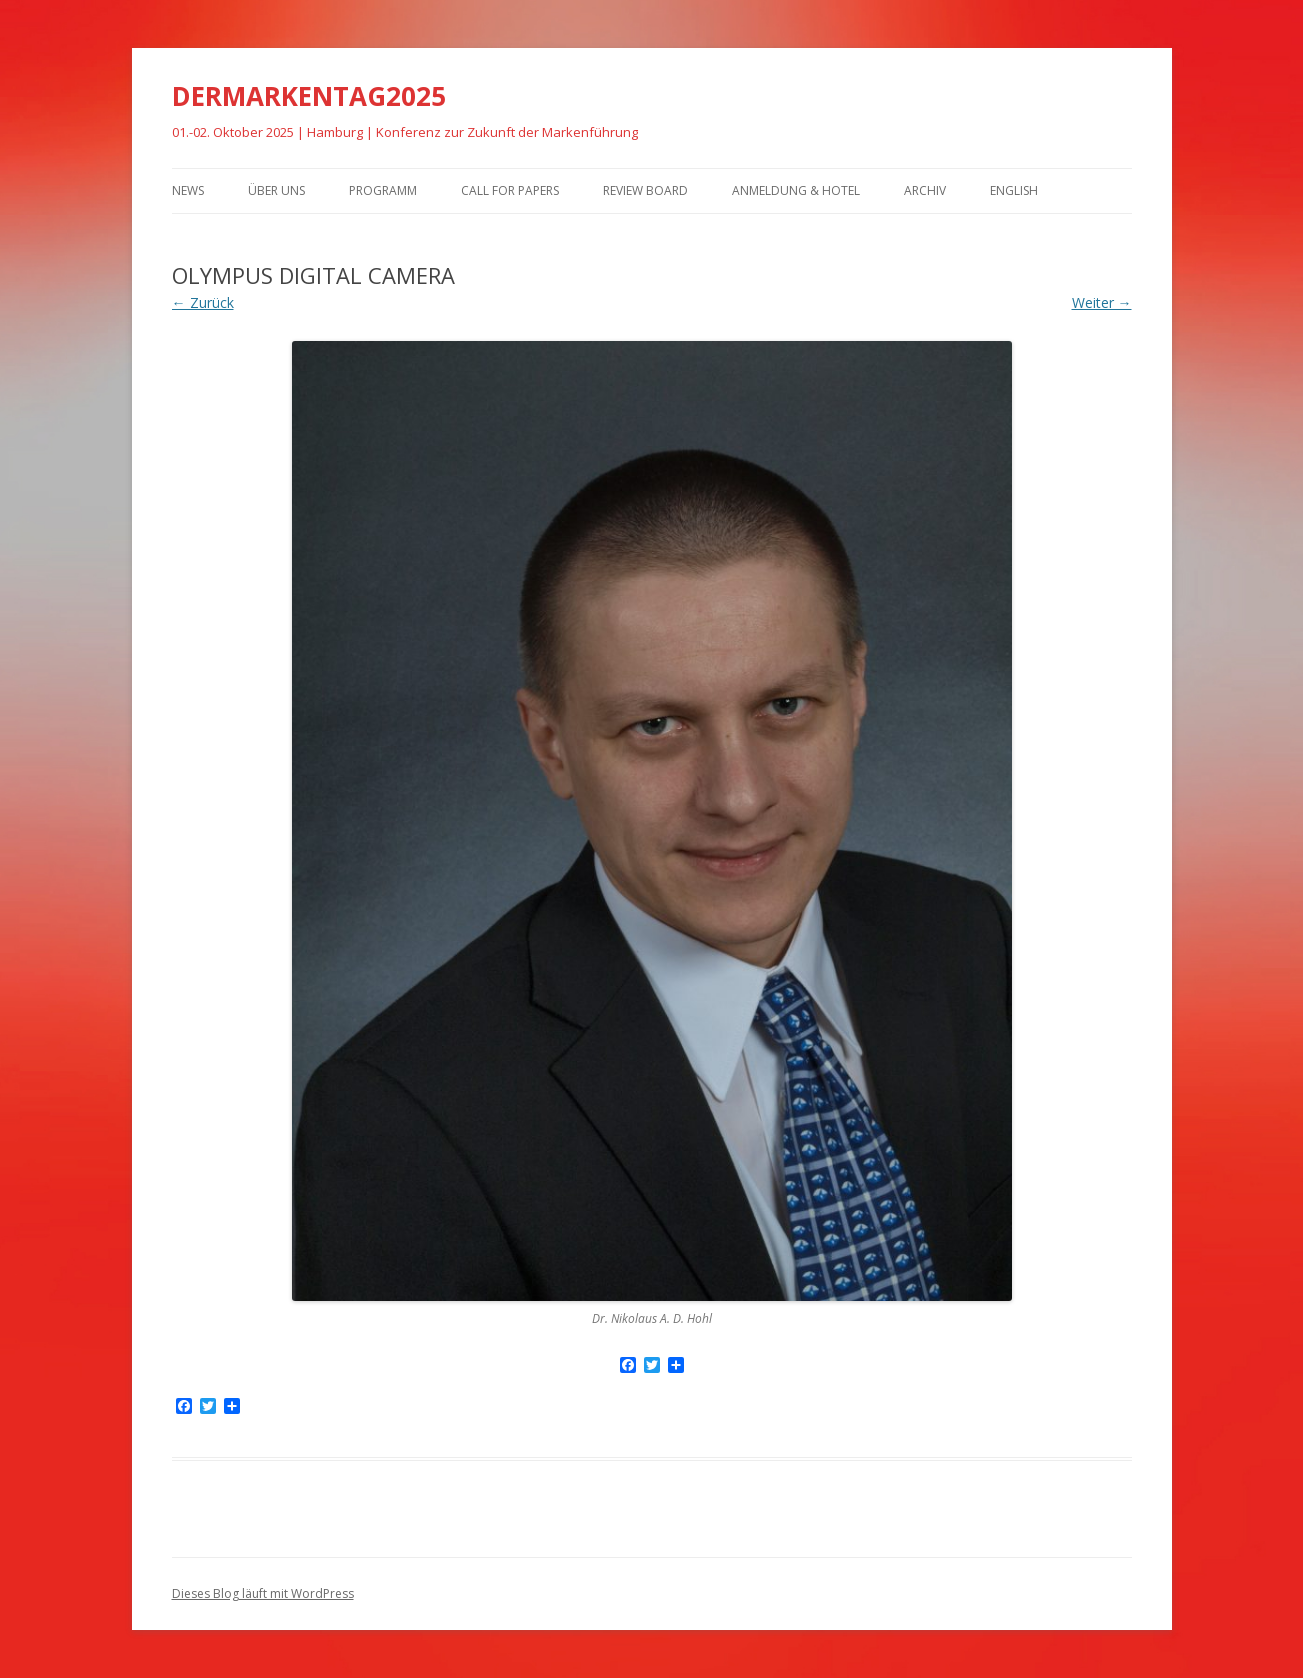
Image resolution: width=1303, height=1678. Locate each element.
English (1014, 190)
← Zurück (203, 302)
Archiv (925, 190)
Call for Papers (510, 190)
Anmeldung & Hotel (796, 190)
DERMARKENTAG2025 (309, 96)
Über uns (276, 190)
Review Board (645, 190)
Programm (383, 190)
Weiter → (1102, 302)
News (188, 190)
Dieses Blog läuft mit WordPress (263, 1593)
